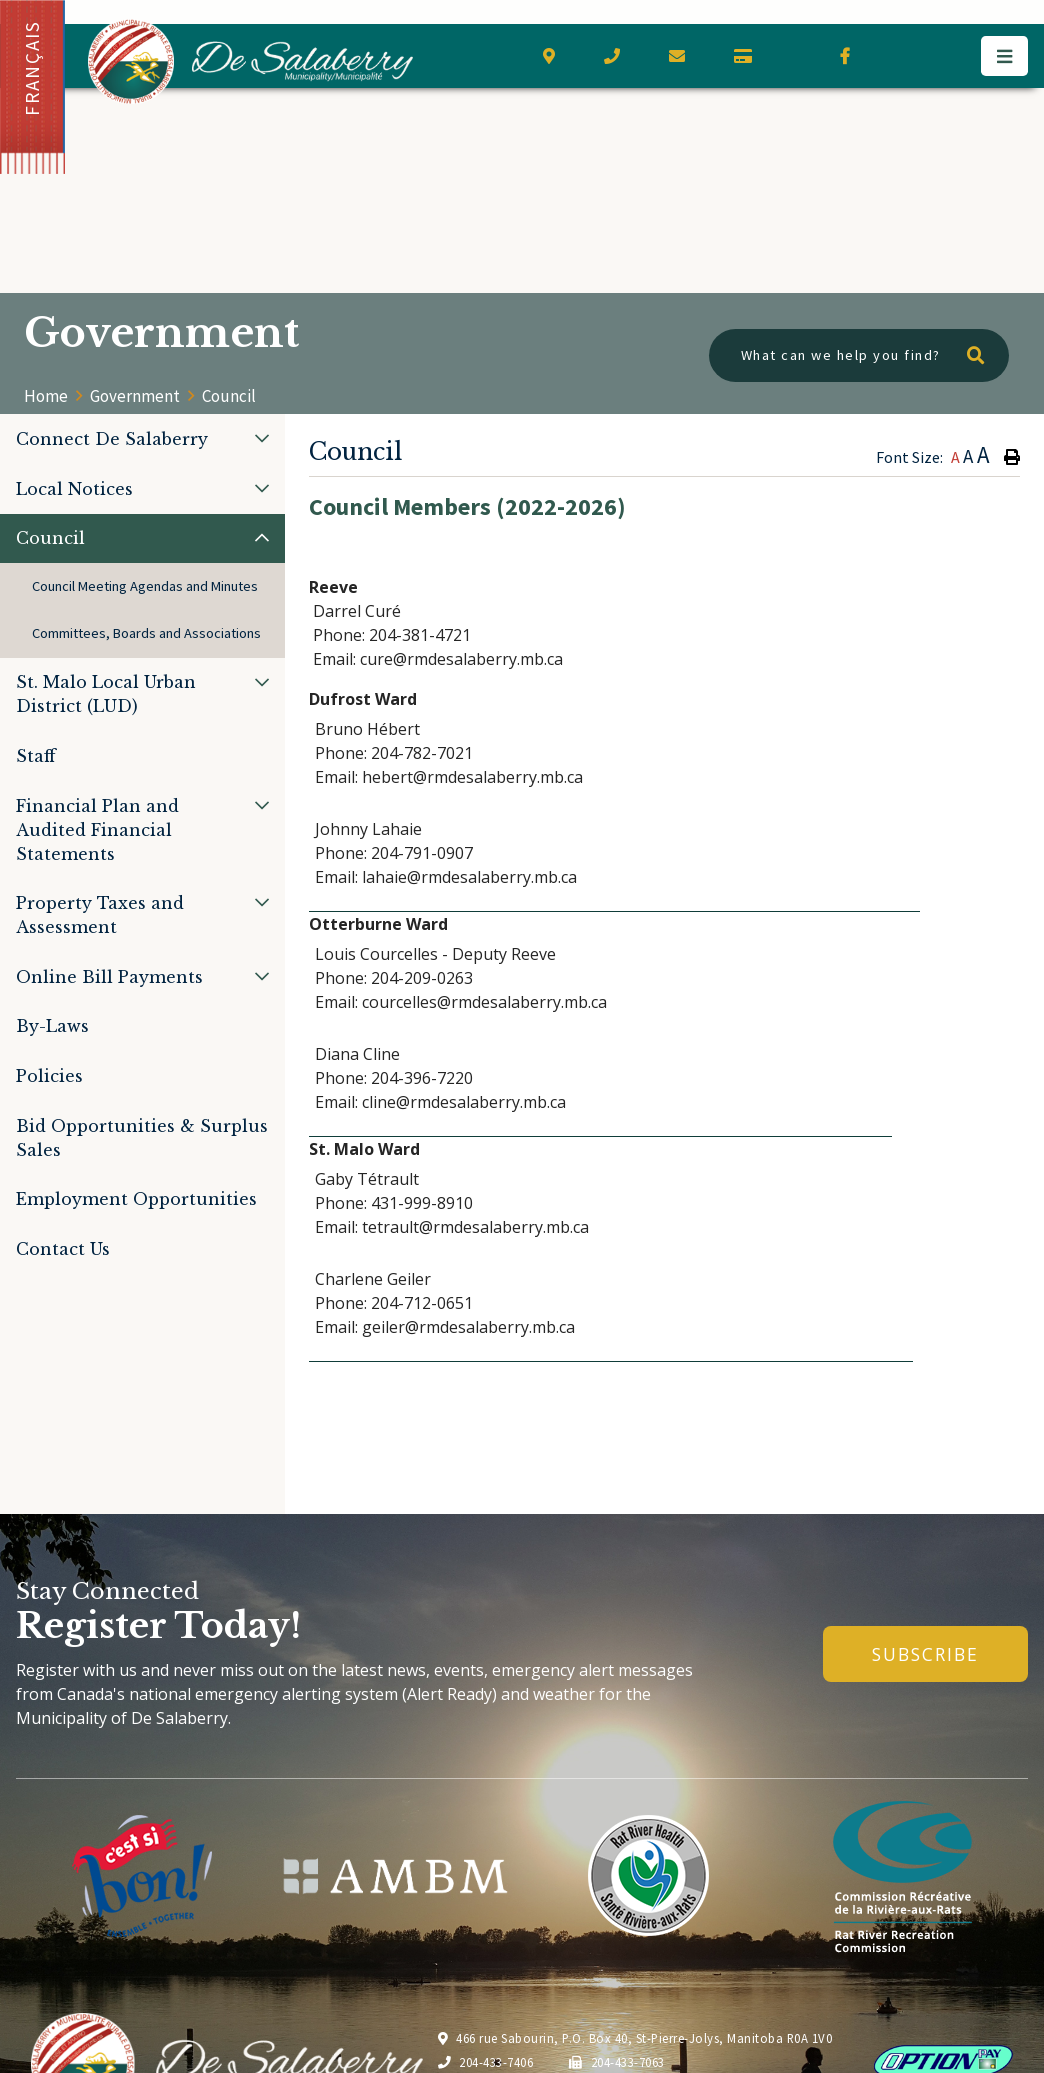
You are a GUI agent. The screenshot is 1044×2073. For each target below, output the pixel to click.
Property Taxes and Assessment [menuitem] (100, 915)
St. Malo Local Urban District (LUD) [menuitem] (106, 694)
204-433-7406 (486, 2062)
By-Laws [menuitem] (52, 1026)
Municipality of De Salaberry (250, 61)
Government (135, 396)
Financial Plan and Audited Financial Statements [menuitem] (97, 830)
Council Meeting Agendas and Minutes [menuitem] (145, 586)
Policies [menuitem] (49, 1076)
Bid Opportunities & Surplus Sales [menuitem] (142, 1138)
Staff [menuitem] (36, 756)
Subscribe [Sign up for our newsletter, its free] (925, 1654)
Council (229, 396)
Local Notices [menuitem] (74, 489)
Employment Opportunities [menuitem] (136, 1199)
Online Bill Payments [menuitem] (109, 977)
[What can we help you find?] (859, 355)
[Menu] (1004, 56)
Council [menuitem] (50, 538)
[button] (262, 438)
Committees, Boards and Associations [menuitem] (146, 633)
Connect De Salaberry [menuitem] (112, 439)
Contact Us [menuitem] (63, 1249)
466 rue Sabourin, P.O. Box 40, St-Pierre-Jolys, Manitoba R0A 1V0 (635, 2038)
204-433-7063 (617, 2062)
